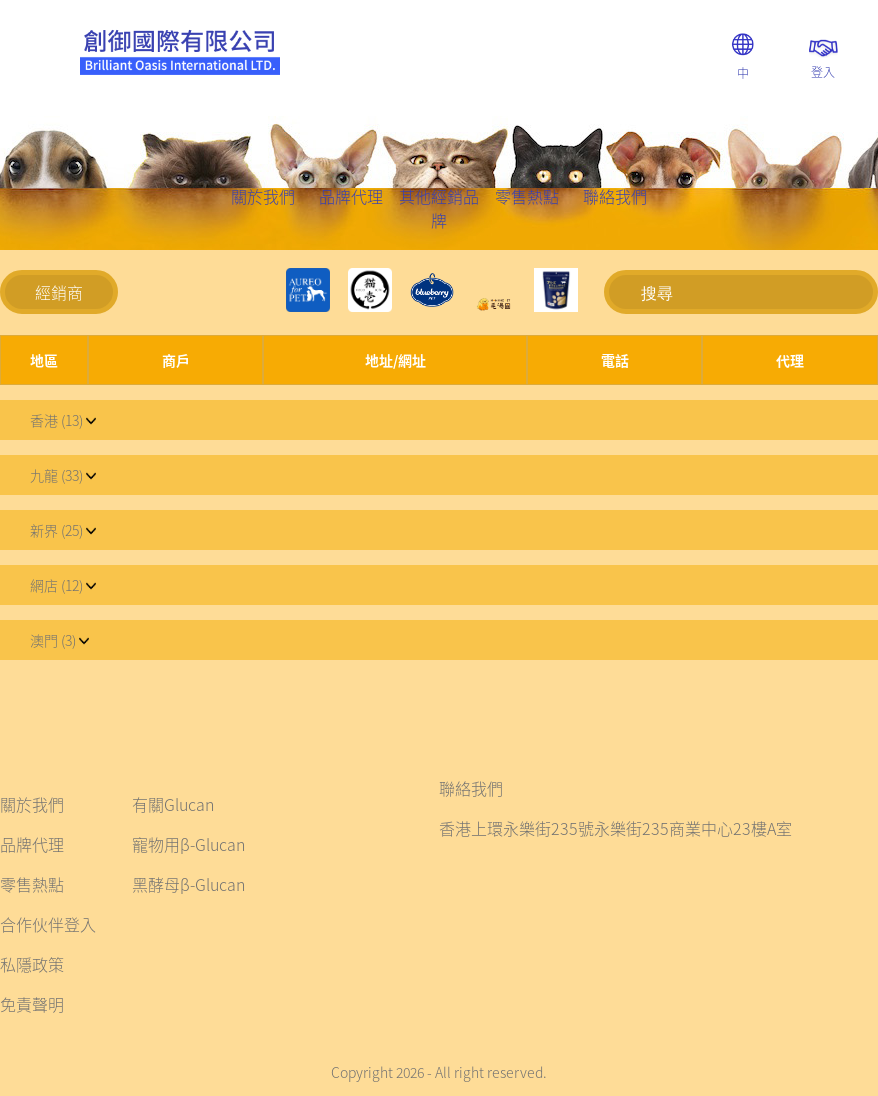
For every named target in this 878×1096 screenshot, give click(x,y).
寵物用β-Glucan (188, 844)
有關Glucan (173, 804)
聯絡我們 (615, 196)
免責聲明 (32, 1004)
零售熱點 (527, 196)
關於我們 (263, 196)
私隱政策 (32, 964)
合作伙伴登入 (48, 924)
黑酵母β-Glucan (188, 884)
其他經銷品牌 (439, 208)
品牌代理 (351, 196)
